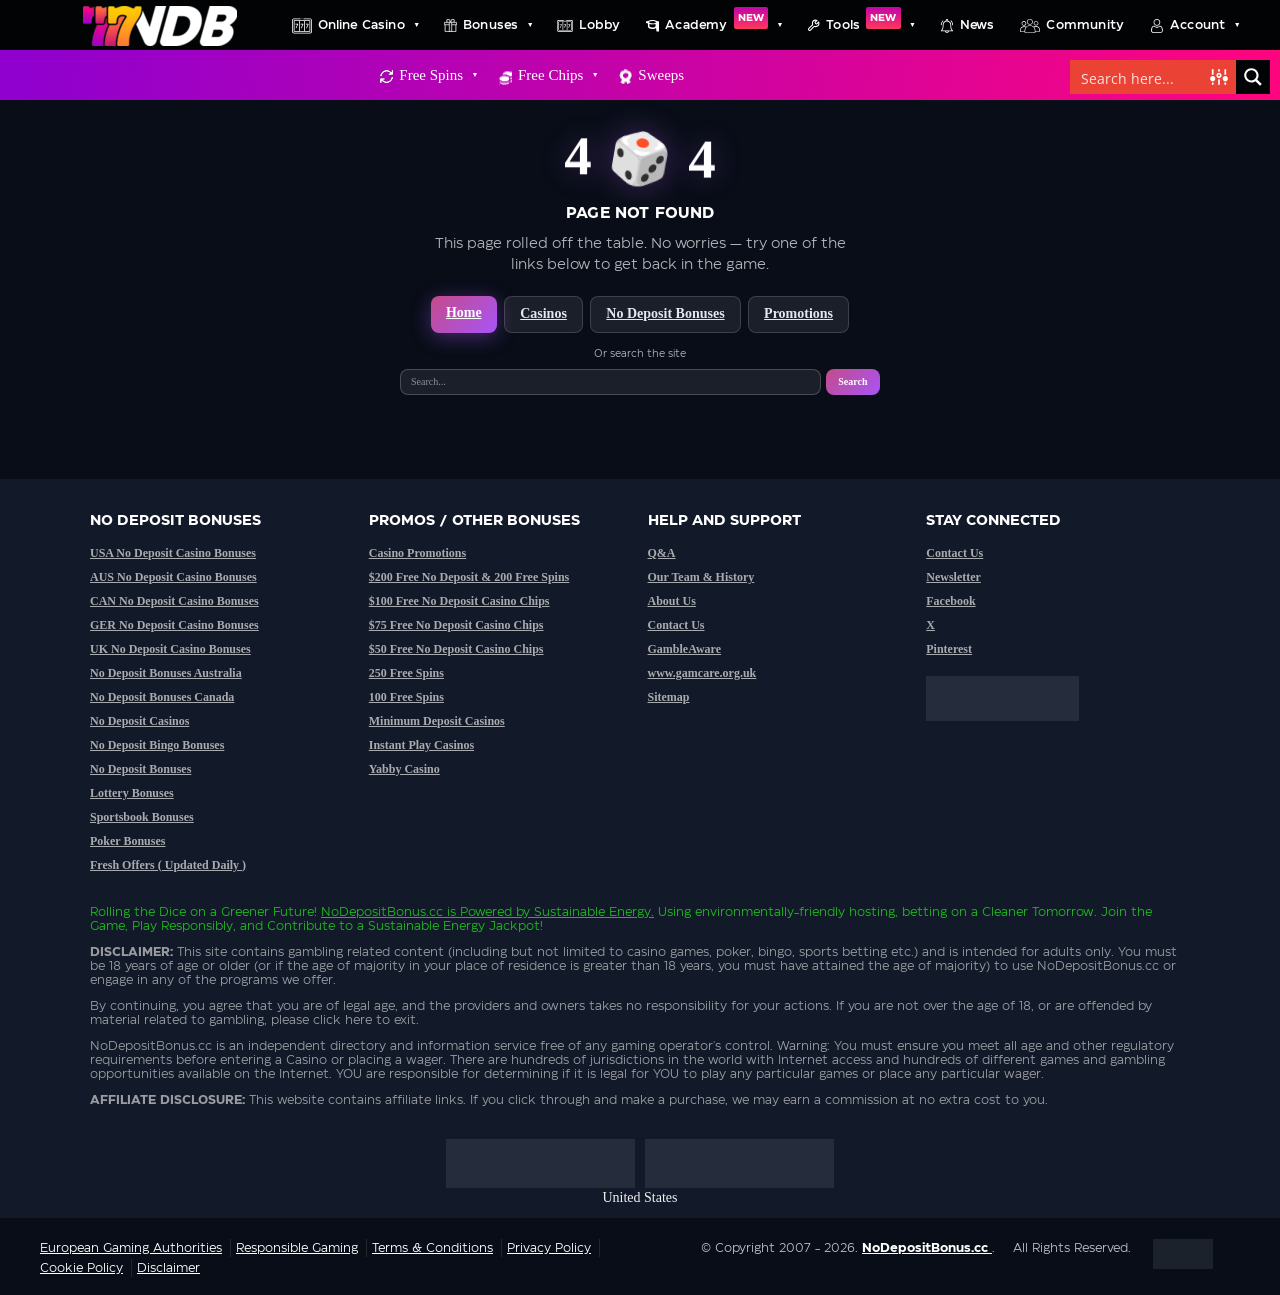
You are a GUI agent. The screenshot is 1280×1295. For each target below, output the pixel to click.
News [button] (977, 25)
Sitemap (669, 697)
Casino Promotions (417, 553)
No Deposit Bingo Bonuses (157, 745)
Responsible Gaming (297, 1248)
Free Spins (437, 75)
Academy (723, 25)
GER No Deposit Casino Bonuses (174, 625)
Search (852, 381)
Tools (870, 25)
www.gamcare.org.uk (702, 673)
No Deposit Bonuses (665, 313)
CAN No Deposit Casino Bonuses (174, 601)
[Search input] (1141, 77)
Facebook (950, 601)
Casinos (543, 313)
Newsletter (953, 577)
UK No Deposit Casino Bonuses (170, 649)
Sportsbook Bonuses (142, 817)
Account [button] (1204, 25)
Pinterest (949, 649)
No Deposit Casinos (139, 721)
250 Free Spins (406, 673)
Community (1085, 25)
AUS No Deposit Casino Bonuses (173, 577)
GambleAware (685, 649)
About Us (672, 601)
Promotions (798, 313)
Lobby (599, 25)
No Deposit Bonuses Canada (162, 697)
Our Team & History (701, 577)
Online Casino (368, 25)
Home (464, 312)
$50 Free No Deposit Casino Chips (456, 649)
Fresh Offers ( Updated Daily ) (168, 865)
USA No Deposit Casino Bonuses (173, 553)
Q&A (662, 553)
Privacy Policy (549, 1248)
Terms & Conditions (432, 1248)
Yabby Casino (404, 769)
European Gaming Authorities (131, 1248)
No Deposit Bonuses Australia (166, 673)
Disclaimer (168, 1268)
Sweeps (661, 75)
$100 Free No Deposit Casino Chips (459, 601)
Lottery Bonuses (132, 793)
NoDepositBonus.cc (382, 912)
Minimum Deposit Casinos (437, 721)
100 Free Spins (406, 697)
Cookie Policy (81, 1268)
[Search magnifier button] (1253, 77)
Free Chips (557, 75)
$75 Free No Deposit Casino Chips (456, 625)
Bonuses (497, 25)
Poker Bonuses (127, 841)
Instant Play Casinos (421, 745)
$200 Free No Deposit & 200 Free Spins (469, 577)
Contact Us (676, 625)
